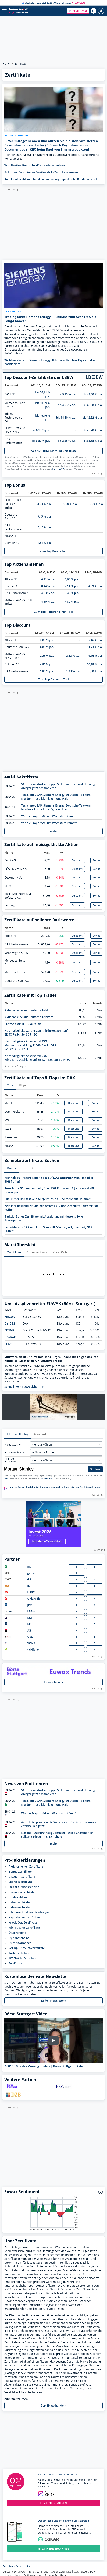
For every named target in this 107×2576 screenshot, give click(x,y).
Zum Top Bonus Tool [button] (53, 551)
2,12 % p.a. (73, 656)
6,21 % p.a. (48, 579)
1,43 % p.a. (73, 671)
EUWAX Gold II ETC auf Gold (23, 1024)
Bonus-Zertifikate (20, 1872)
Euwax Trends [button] (53, 1682)
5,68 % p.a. (72, 579)
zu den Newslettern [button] (54, 2001)
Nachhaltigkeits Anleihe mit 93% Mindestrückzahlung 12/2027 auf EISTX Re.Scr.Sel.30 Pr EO (30, 1045)
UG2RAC (10, 1337)
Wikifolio (33, 1649)
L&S (30, 1618)
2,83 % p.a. (47, 640)
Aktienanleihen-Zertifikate (26, 1866)
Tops (10, 1085)
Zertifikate (20, 63)
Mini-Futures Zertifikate (24, 1928)
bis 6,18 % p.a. (40, 430)
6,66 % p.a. (95, 656)
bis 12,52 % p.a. (92, 417)
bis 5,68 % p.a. (93, 441)
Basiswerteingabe (15, 1452)
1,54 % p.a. (44, 543)
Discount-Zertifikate (22, 1877)
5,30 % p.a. (95, 671)
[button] (78, 11)
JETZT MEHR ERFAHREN (53, 2548)
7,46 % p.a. (95, 640)
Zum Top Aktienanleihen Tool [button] (53, 612)
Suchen (95, 1469)
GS (29, 1579)
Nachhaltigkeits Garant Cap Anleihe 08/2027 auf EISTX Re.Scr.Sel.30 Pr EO (36, 1032)
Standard (40, 1434)
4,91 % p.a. (47, 664)
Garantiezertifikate (85, 2571)
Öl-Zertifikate (17, 1933)
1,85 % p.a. (47, 671)
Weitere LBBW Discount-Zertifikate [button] (53, 451)
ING (30, 1586)
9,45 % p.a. (44, 516)
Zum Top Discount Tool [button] (53, 679)
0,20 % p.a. (70, 504)
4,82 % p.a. (72, 602)
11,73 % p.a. (94, 647)
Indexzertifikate (19, 1907)
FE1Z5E (9, 1344)
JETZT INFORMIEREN (53, 2503)
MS (29, 1624)
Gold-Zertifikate (19, 1897)
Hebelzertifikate (19, 1902)
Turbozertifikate (19, 1953)
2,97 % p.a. (44, 527)
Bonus (96, 860)
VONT (31, 1643)
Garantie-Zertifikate (22, 1892)
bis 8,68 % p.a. (93, 405)
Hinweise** (58, 468)
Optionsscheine (36, 1252)
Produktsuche (13, 1444)
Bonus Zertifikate (38, 2571)
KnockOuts (60, 1252)
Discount (77, 860)
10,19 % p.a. (94, 664)
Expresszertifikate (21, 1882)
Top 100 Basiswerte (11, 1460)
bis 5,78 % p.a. (93, 430)
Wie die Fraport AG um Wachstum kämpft (49, 816)
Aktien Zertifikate (61, 2571)
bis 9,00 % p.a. (93, 394)
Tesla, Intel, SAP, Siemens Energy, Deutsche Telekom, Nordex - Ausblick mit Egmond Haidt (56, 797)
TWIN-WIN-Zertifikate (23, 1958)
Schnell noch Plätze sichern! (24, 1387)
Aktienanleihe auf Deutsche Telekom (29, 1010)
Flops (22, 1085)
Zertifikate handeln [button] (53, 2405)
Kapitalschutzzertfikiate (24, 1917)
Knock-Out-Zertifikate (23, 1922)
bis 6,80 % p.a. (40, 441)
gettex (31, 1573)
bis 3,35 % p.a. (67, 441)
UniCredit (33, 1599)
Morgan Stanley (17, 1434)
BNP (30, 1567)
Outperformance (20, 1943)
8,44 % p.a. (48, 586)
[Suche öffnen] (93, 11)
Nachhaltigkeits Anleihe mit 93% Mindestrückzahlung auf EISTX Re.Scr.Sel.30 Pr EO (37, 1058)
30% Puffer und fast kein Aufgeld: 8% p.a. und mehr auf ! (48, 1199)
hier (6, 1478)
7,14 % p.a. (72, 586)
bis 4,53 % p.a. (67, 405)
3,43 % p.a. (72, 593)
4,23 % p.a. (44, 504)
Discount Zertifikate (14, 2571)
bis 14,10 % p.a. (66, 417)
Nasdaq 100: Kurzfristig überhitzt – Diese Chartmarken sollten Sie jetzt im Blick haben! (57, 1835)
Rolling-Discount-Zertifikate (27, 1948)
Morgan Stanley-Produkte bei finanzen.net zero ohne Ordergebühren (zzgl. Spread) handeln (56, 1488)
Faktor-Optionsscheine (24, 1887)
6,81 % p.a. (47, 647)
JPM (30, 1605)
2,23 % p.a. (47, 656)
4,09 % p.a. (95, 586)
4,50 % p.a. (48, 602)
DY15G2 (10, 1323)
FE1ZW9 (10, 1317)
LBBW (31, 1611)
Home (6, 63)
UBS (30, 1637)
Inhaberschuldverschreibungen (29, 1912)
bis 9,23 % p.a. (67, 394)
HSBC (31, 1592)
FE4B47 (9, 1330)
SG (29, 1630)
